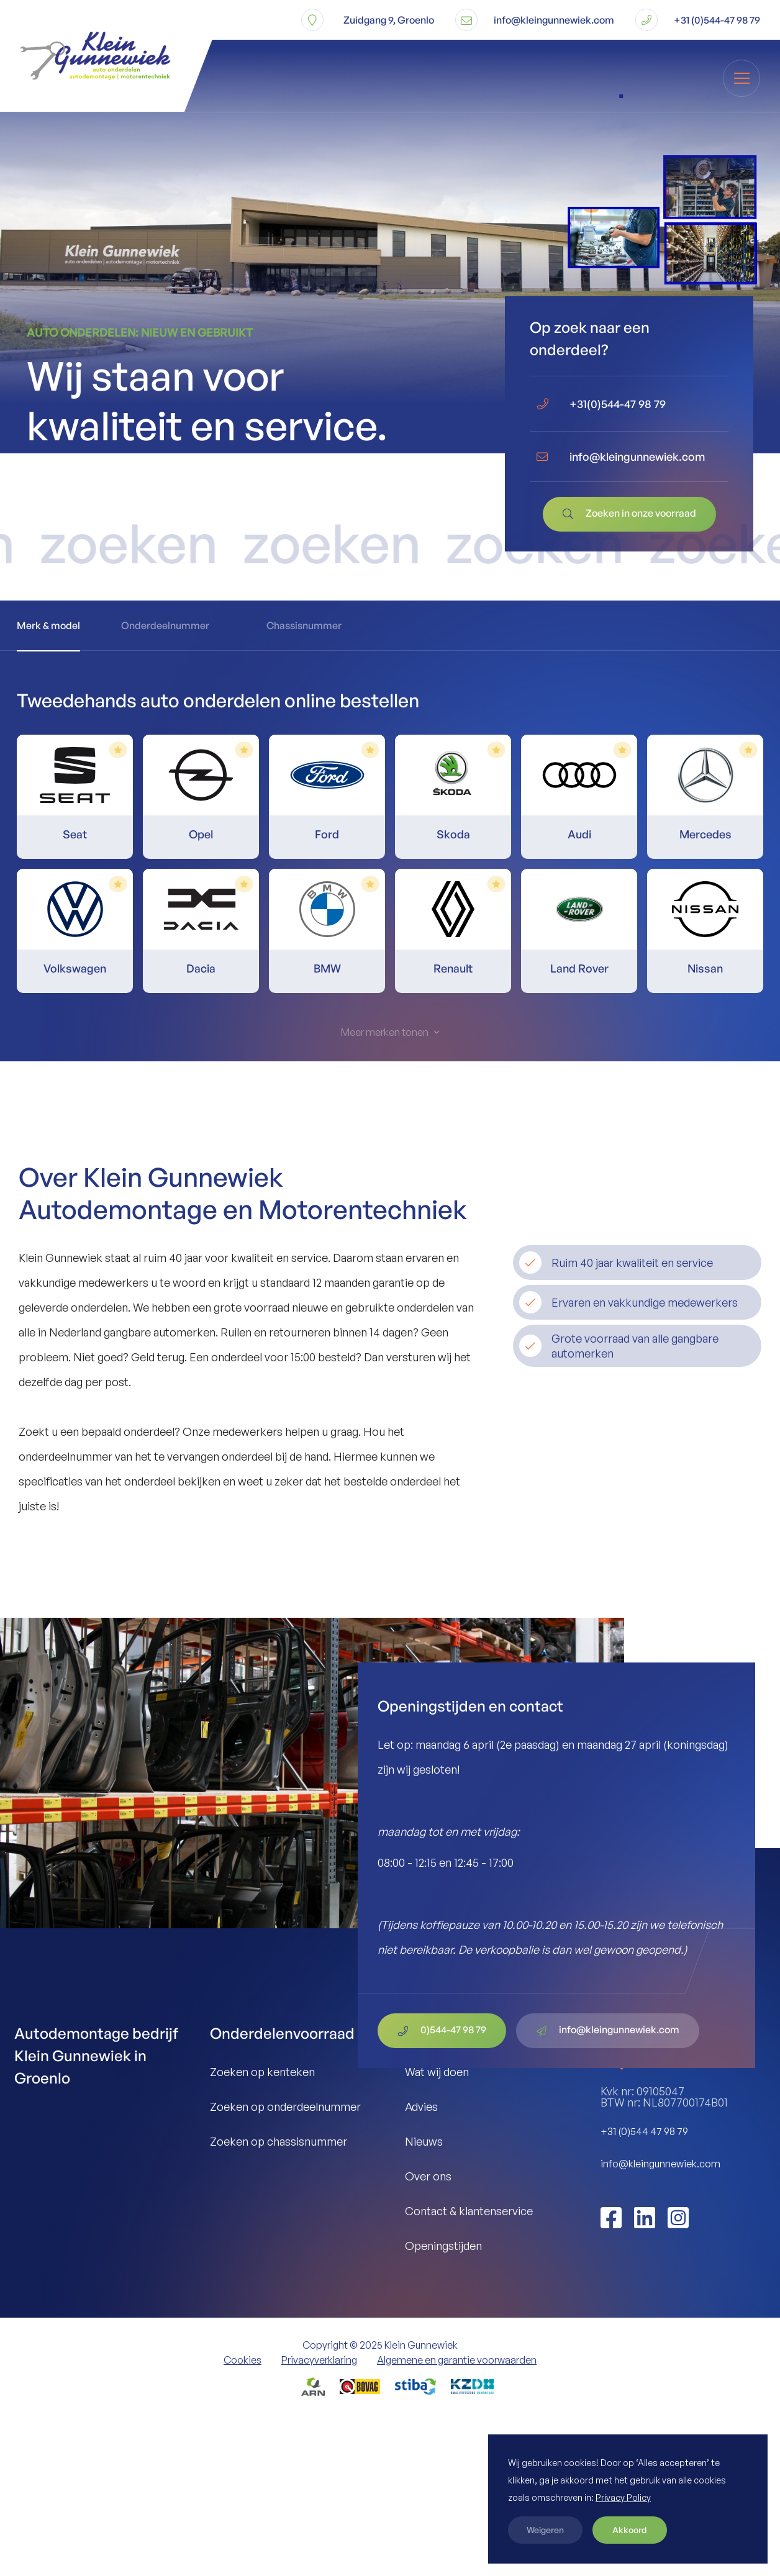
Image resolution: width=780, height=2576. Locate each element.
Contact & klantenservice (469, 2211)
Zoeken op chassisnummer (278, 2141)
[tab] (48, 626)
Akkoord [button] (629, 2529)
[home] (78, 56)
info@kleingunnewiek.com (660, 2163)
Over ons (428, 2176)
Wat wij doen (437, 2072)
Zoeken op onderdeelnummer (285, 2106)
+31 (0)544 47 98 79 (644, 2131)
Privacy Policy (623, 2497)
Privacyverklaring (319, 2360)
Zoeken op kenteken (262, 2072)
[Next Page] (390, 1032)
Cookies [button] (242, 2360)
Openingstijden (443, 2245)
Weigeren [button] (545, 2529)
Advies (421, 2106)
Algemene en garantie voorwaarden (457, 2360)
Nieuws (424, 2141)
